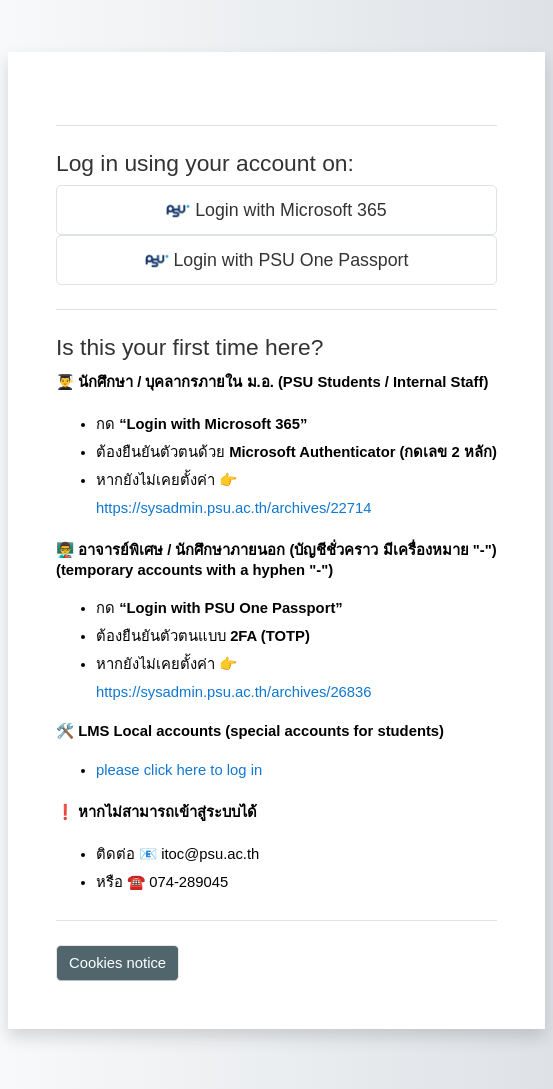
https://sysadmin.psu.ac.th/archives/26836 (234, 692)
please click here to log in (179, 770)
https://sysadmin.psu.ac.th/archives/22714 (234, 508)
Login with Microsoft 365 (276, 211)
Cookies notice (117, 963)
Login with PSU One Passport (277, 261)
